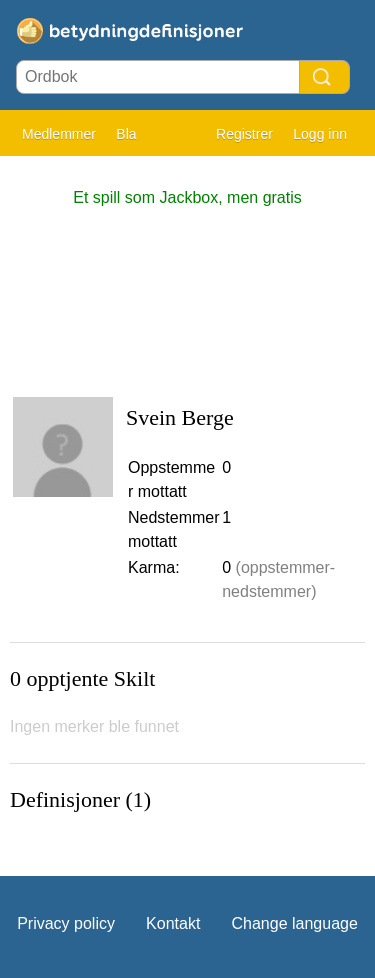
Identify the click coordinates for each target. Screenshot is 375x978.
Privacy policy (66, 923)
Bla (126, 134)
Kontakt (173, 923)
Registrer (244, 134)
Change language (294, 923)
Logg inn (320, 134)
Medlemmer (59, 134)
